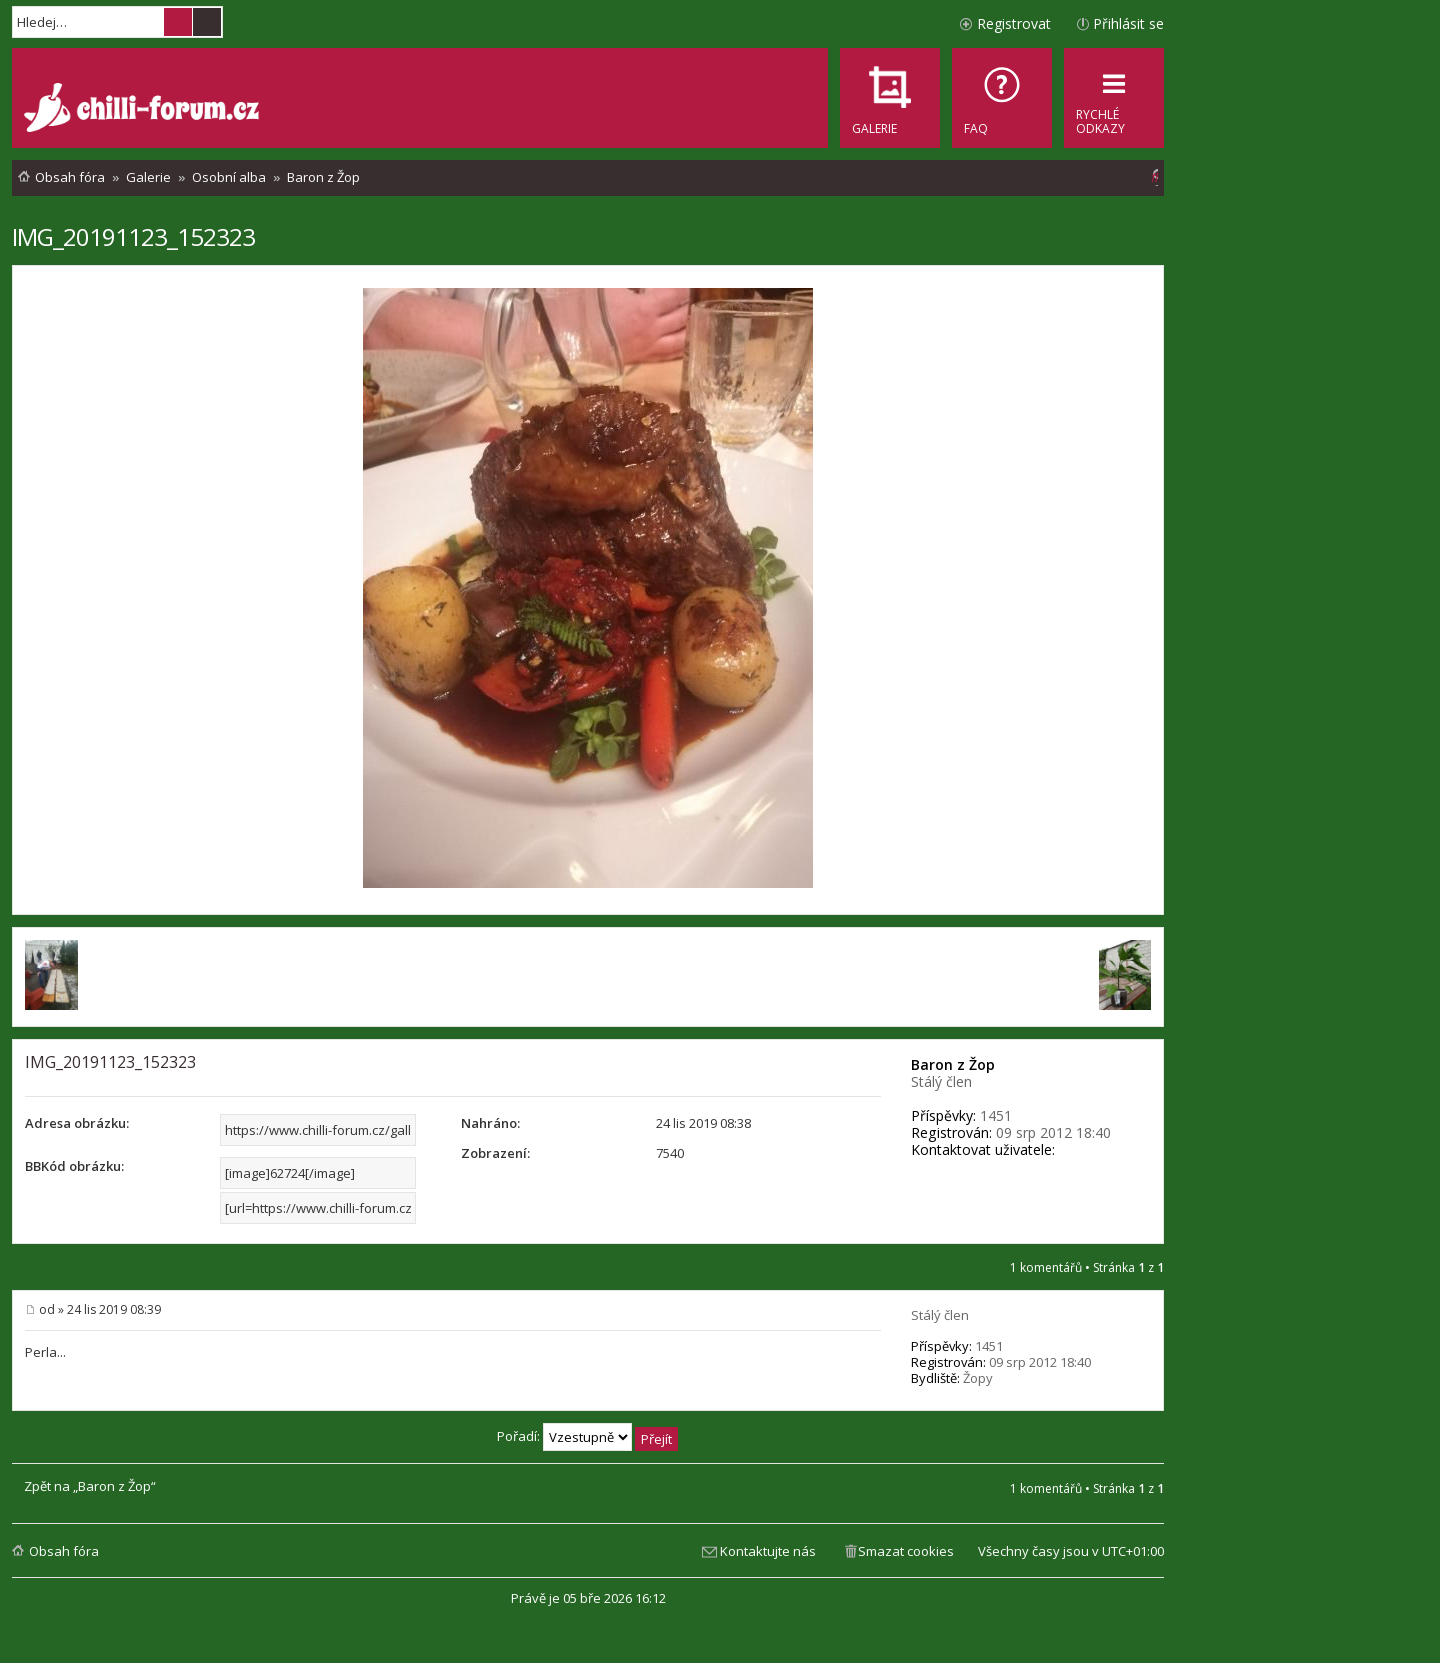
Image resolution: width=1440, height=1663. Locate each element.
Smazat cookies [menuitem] (906, 1551)
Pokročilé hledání (207, 22)
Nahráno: (490, 1123)
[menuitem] (1002, 98)
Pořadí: (587, 1436)
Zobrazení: (495, 1153)
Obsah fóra (64, 1551)
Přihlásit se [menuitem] (1128, 23)
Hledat (178, 22)
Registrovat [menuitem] (1014, 23)
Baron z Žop (953, 1064)
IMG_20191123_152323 (133, 236)
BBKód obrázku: (74, 1166)
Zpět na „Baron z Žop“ (90, 1486)
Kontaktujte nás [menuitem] (768, 1551)
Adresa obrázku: (77, 1123)
